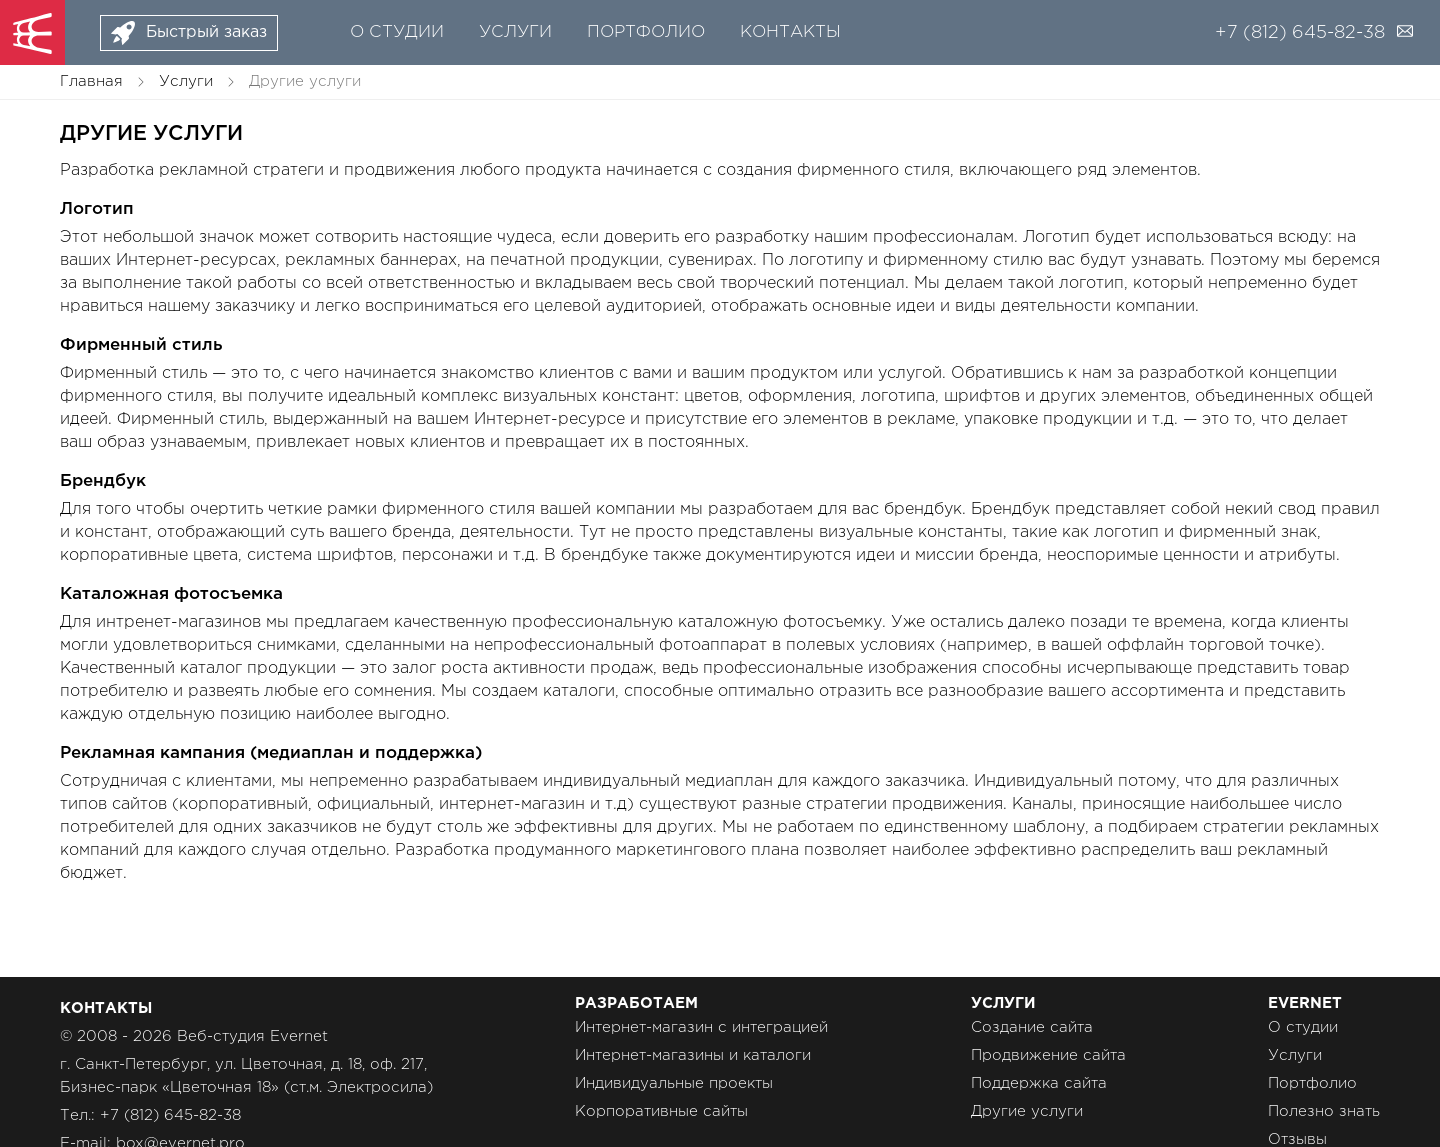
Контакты (790, 32)
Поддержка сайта (1039, 1083)
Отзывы (1297, 1139)
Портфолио (646, 32)
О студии (397, 32)
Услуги (515, 32)
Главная (91, 81)
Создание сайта (1032, 1027)
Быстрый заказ (206, 32)
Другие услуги (1027, 1111)
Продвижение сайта (1048, 1055)
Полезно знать (1324, 1111)
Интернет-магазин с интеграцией (701, 1027)
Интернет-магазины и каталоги (693, 1055)
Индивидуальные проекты (674, 1083)
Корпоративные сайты (661, 1111)
